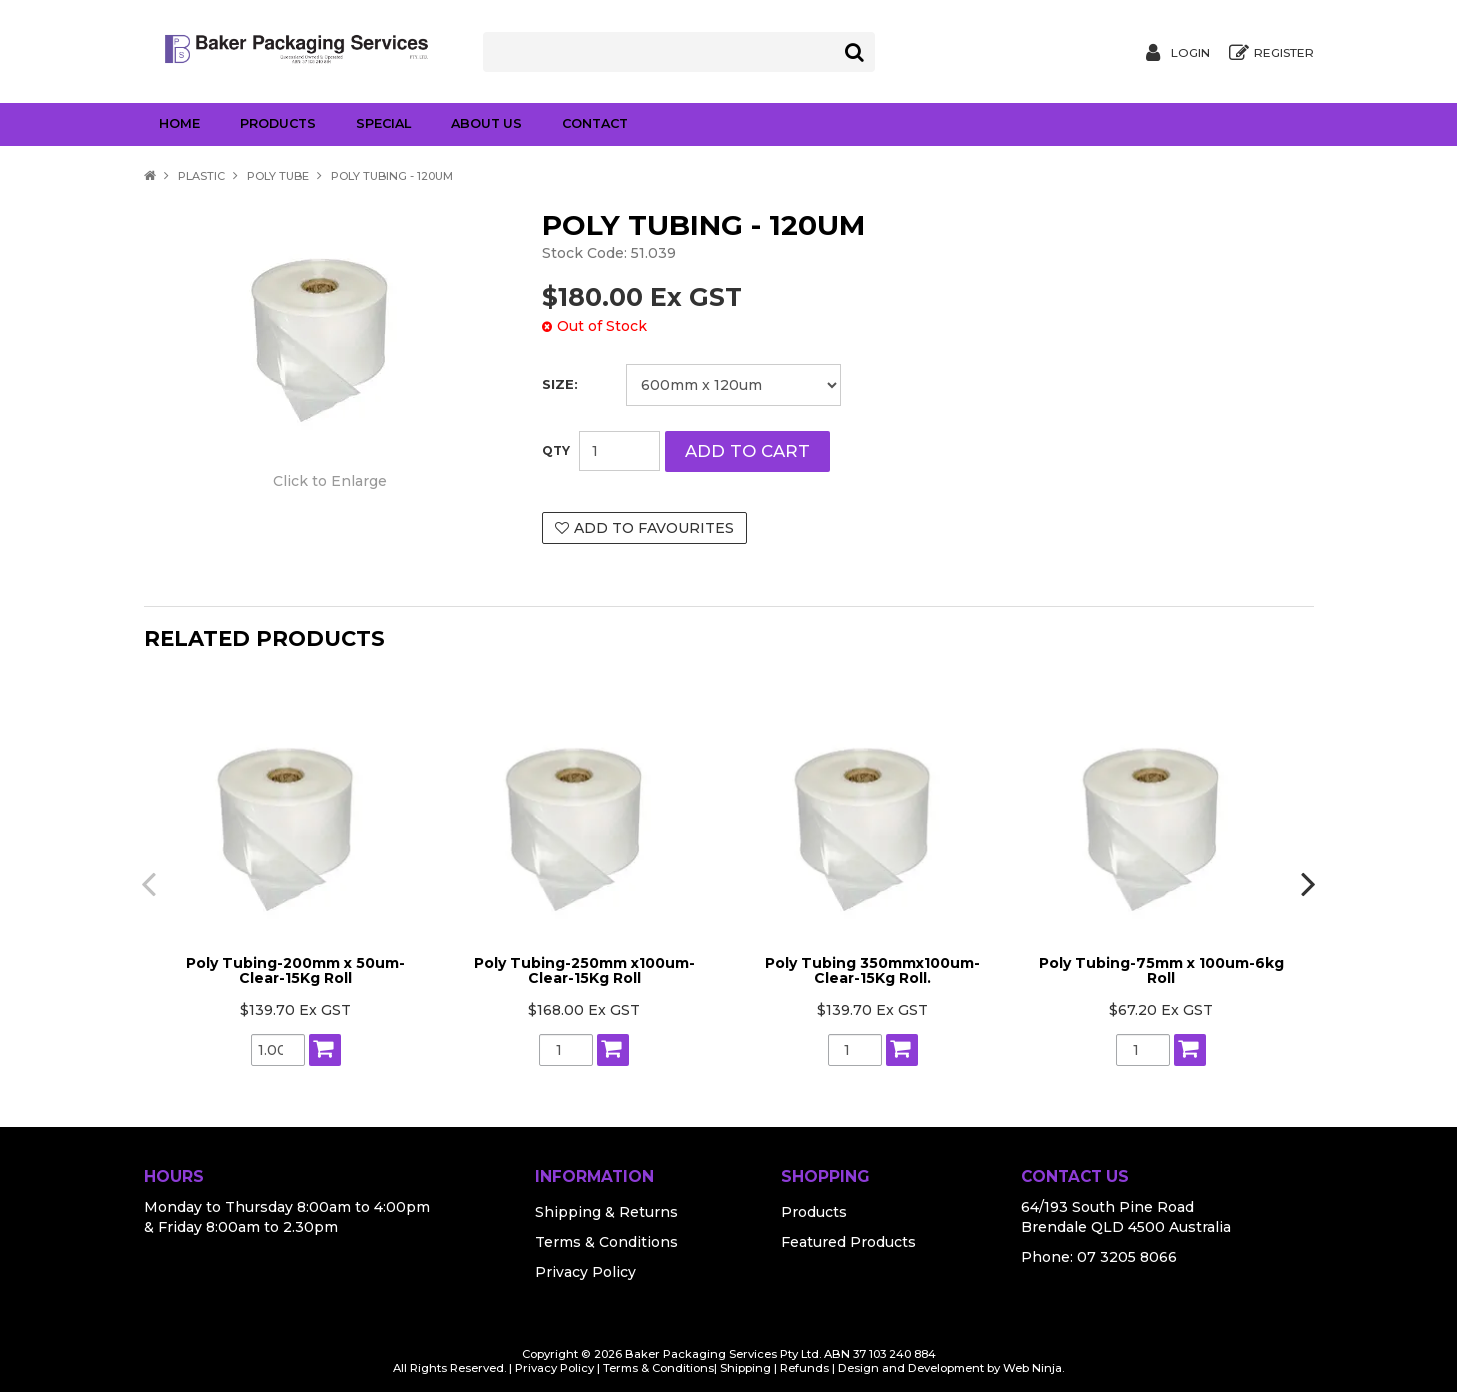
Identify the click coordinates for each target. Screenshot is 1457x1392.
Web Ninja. (1033, 1365)
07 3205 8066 (1127, 1254)
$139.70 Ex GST (295, 1007)
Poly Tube (278, 176)
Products (278, 123)
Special (383, 123)
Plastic (201, 176)
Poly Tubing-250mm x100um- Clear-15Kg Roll (584, 967)
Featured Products (848, 1239)
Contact (595, 123)
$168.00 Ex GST (584, 1007)
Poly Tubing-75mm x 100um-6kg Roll (1161, 967)
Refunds (804, 1365)
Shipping (745, 1365)
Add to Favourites (654, 528)
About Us (486, 123)
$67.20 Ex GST (1161, 1007)
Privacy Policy (585, 1269)
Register (1284, 53)
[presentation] (144, 881)
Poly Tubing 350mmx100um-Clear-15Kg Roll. (872, 967)
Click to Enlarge (330, 479)
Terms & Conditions (606, 1239)
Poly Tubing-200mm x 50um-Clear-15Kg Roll (295, 967)
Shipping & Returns (606, 1209)
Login (1190, 53)
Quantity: (556, 451)
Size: (560, 384)
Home (179, 123)
